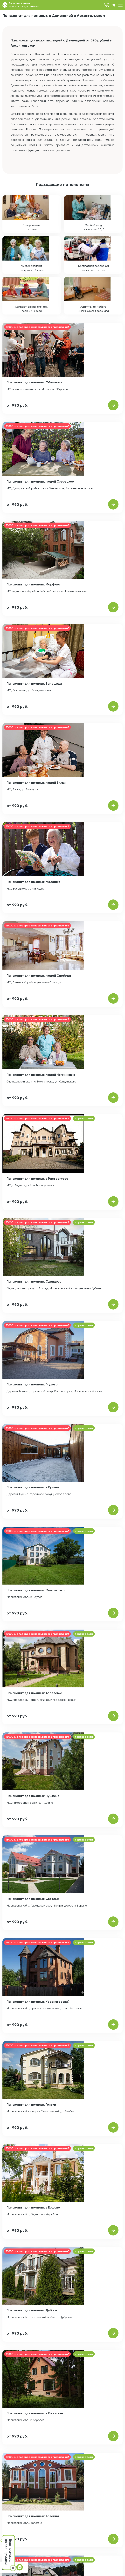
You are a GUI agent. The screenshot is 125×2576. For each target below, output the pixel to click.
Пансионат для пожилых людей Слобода (39, 975)
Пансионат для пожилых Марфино (33, 584)
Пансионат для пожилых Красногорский (38, 2002)
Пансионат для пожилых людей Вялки (36, 783)
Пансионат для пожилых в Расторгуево (37, 1178)
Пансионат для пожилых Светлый (33, 1899)
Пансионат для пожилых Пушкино (33, 1796)
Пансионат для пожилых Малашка (34, 882)
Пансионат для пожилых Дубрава (33, 2310)
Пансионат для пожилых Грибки (31, 2104)
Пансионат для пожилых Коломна (33, 2516)
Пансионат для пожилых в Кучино (33, 1487)
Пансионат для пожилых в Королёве (35, 2413)
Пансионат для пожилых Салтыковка (36, 1590)
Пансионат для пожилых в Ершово (33, 2207)
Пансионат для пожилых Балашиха (34, 683)
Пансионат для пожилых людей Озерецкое (40, 481)
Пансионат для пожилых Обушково (34, 382)
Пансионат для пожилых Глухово (32, 1384)
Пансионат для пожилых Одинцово (34, 1281)
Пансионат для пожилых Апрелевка (34, 1693)
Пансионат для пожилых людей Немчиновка (41, 1075)
